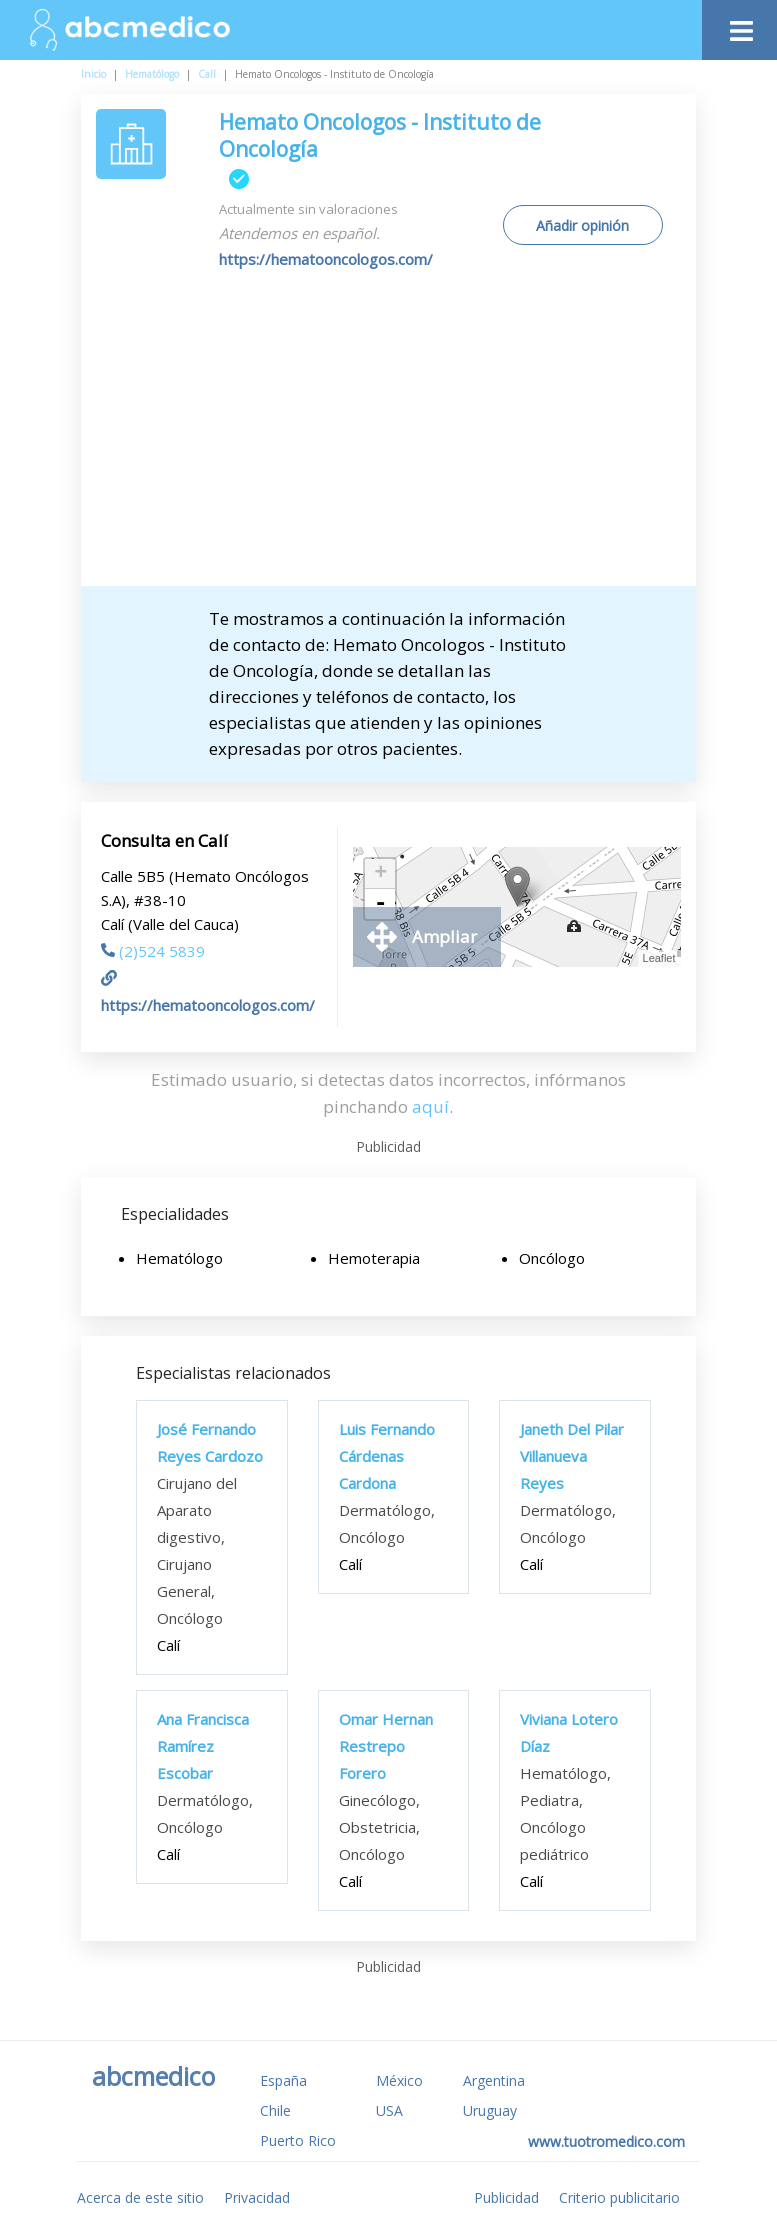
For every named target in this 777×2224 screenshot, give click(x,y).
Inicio (93, 74)
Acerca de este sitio (140, 2197)
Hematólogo (152, 74)
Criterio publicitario (619, 2197)
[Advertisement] (405, 436)
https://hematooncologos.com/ (326, 259)
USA (389, 2110)
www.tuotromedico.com (606, 2141)
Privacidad (257, 2197)
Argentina (494, 2080)
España (283, 2080)
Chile (275, 2110)
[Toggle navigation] (739, 25)
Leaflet (659, 958)
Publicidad (506, 2197)
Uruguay (490, 2110)
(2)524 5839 (153, 951)
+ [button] (380, 874)
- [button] (381, 904)
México (399, 2080)
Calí (207, 74)
